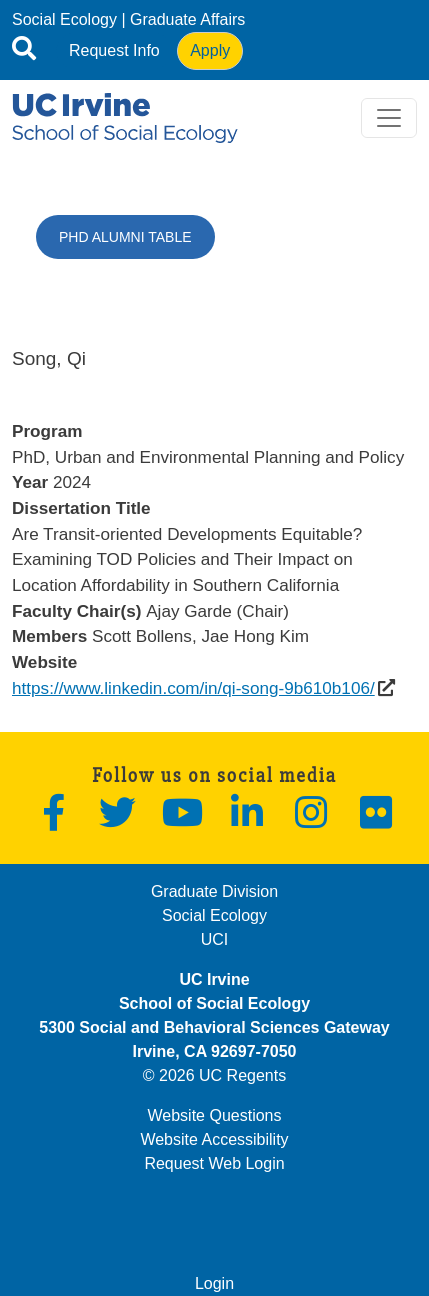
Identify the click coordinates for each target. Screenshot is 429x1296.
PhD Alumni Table (125, 237)
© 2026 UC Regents (214, 1075)
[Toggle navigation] (389, 118)
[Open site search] (24, 52)
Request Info (114, 50)
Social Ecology (64, 19)
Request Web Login (214, 1163)
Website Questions (215, 1115)
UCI (215, 939)
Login (214, 1283)
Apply (210, 50)
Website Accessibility (214, 1139)
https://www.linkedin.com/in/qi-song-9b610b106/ (193, 688)
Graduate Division (214, 891)
